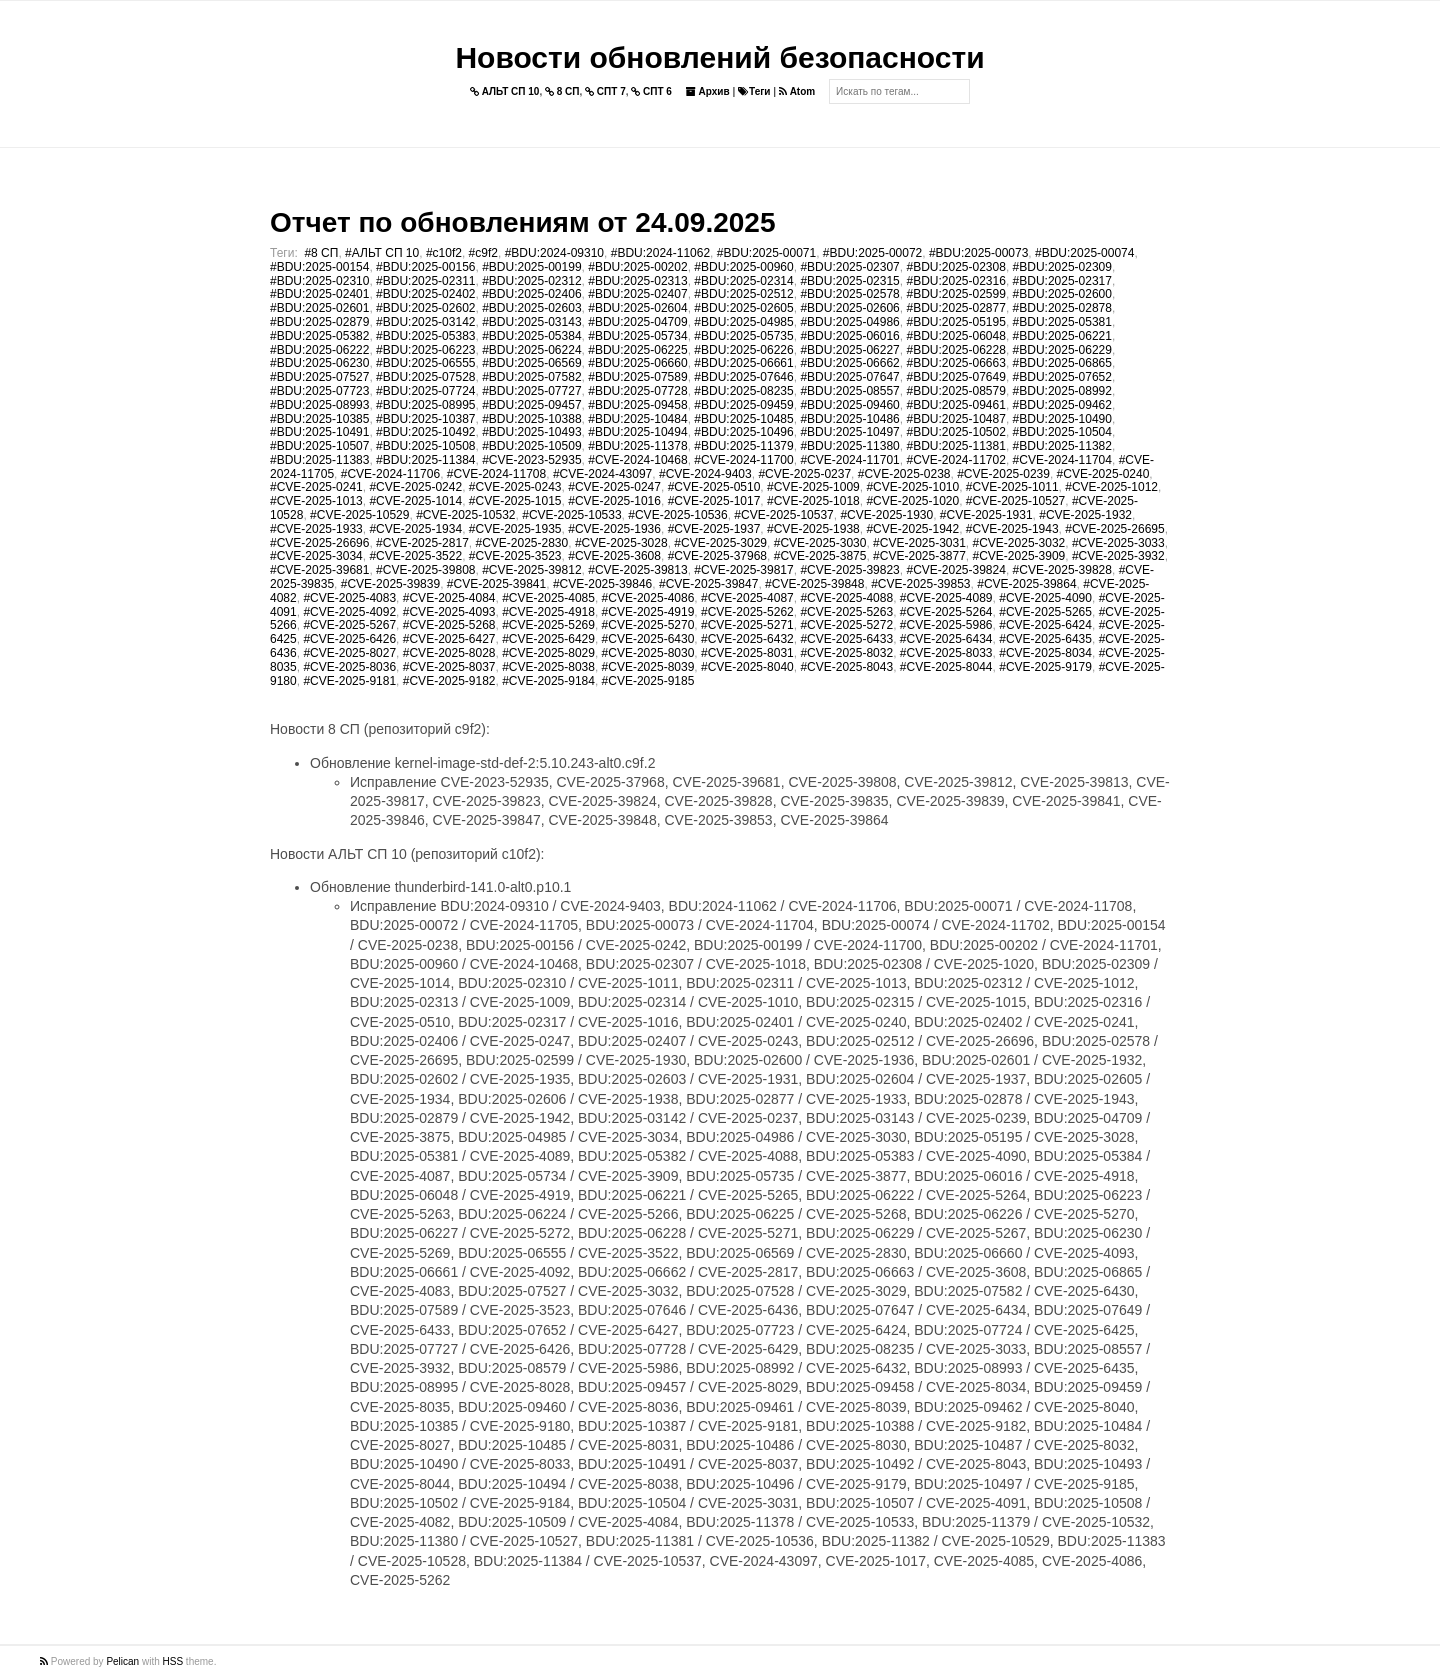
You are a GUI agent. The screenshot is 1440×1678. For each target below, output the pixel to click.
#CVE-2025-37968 (717, 556)
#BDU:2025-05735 (743, 336)
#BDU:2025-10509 (531, 446)
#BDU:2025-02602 (425, 308)
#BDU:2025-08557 (849, 391)
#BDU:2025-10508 (425, 446)
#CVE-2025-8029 (548, 653)
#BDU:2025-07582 (531, 377)
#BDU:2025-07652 (1062, 377)
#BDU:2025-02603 (531, 308)
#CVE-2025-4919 (648, 612)
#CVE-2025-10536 (677, 515)
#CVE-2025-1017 (714, 501)
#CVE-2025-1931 (986, 515)
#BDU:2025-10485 (743, 419)
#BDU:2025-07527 (319, 377)
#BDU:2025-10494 (637, 432)
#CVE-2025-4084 (449, 598)
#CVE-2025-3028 (621, 543)
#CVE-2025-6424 (1045, 625)
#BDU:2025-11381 (955, 446)
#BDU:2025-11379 (743, 446)
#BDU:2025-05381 (1062, 322)
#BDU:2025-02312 (531, 281)
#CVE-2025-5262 (747, 612)
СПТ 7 (605, 91)
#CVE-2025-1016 (614, 501)
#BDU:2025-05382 (319, 336)
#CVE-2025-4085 (548, 598)
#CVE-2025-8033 (946, 653)
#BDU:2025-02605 (743, 308)
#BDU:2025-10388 (531, 419)
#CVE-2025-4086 (648, 598)
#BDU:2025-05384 (531, 336)
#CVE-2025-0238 (904, 474)
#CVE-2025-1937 (714, 529)
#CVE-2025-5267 (349, 625)
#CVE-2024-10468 (637, 460)
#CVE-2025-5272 (846, 625)
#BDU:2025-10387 (425, 419)
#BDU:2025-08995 (425, 405)
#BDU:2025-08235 (743, 391)
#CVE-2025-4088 (846, 598)
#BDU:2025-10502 (955, 432)
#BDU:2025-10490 (1062, 419)
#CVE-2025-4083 (349, 598)
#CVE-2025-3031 (919, 543)
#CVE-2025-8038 (548, 667)
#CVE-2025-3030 (820, 543)
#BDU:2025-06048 (955, 336)
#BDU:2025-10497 (849, 432)
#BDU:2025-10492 (425, 432)
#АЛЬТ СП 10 (382, 253)
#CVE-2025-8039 (648, 667)
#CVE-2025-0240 (1103, 474)
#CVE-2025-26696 (319, 543)
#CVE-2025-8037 (449, 667)
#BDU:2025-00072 (872, 253)
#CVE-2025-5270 (648, 625)
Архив (708, 91)
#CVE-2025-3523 (515, 556)
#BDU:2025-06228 (955, 350)
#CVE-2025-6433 (846, 639)
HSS (173, 1661)
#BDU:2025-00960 (743, 267)
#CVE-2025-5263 (846, 612)
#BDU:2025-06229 (1062, 350)
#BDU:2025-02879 (319, 322)
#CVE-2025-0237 (804, 474)
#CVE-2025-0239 (1003, 474)
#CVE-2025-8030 (648, 653)
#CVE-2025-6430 (648, 639)
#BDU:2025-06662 (849, 363)
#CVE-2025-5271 (747, 625)
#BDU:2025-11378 (637, 446)
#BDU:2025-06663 (955, 363)
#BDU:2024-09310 (554, 253)
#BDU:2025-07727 (531, 391)
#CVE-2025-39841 (496, 584)
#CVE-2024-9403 (705, 474)
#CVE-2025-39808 (425, 570)
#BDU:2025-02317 (1062, 281)
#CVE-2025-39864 (1026, 584)
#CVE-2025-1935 (515, 529)
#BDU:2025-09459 (743, 405)
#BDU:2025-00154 (319, 267)
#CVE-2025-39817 (743, 570)
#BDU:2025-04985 (743, 322)
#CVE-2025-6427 (449, 639)
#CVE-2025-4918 (548, 612)
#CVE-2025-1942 (912, 529)
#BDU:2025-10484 (637, 419)
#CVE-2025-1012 (1111, 487)
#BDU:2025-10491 (319, 432)
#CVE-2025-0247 (614, 487)
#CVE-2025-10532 (465, 515)
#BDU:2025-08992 (1062, 391)
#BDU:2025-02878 (1062, 308)
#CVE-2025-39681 (319, 570)
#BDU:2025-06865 (1062, 363)
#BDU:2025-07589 (637, 377)
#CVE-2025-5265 (1045, 612)
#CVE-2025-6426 (349, 639)
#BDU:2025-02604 (637, 308)
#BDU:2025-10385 (319, 419)
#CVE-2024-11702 (955, 460)
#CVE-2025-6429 (548, 639)
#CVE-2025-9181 (349, 681)
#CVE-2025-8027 (349, 653)
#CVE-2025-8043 (846, 667)
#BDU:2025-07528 (425, 377)
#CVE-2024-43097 (602, 474)
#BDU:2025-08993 (319, 405)
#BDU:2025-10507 (319, 446)
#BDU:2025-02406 (531, 294)
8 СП (562, 91)
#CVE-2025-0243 (515, 487)
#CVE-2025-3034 (316, 556)
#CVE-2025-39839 (390, 584)
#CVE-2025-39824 (955, 570)
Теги (754, 91)
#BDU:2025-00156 (425, 267)
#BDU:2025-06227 (849, 350)
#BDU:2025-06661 (743, 363)
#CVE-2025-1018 (813, 501)
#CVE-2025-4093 (449, 612)
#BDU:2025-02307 (849, 267)
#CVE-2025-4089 (946, 598)
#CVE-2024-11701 (849, 460)
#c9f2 (483, 253)
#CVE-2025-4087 (747, 598)
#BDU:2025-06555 (425, 363)
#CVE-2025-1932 (1085, 515)
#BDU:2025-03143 (531, 322)
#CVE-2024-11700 (743, 460)
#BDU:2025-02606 (849, 308)
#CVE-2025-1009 (813, 487)
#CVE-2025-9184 (548, 681)
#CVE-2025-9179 (1045, 667)
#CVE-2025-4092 (349, 612)
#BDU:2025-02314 (743, 281)
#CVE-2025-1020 (912, 501)
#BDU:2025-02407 (637, 294)
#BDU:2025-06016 (849, 336)
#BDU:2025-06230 (319, 363)
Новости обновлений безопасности (719, 57)
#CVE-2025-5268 (449, 625)
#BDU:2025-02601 (319, 308)
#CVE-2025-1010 (912, 487)
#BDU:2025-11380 (849, 446)
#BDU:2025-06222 (319, 350)
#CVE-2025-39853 (920, 584)
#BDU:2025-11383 (319, 460)
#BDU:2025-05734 (637, 336)
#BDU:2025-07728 (637, 391)
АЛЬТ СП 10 (505, 91)
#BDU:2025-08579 (955, 391)
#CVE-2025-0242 (415, 487)
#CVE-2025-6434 (946, 639)
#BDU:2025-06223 (425, 350)
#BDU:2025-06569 (531, 363)
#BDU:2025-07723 (319, 391)
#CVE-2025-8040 (747, 667)
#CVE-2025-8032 (846, 653)
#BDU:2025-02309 (1062, 267)
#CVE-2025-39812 (531, 570)
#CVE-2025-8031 (747, 653)
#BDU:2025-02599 (955, 294)
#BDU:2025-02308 (955, 267)
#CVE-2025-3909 (1019, 556)
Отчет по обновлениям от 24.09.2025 (522, 222)
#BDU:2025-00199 (531, 267)
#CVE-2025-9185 (648, 681)
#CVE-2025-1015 (515, 501)
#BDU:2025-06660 (637, 363)
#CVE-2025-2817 (422, 543)
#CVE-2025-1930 (886, 515)
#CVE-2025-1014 (415, 501)
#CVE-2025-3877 (919, 556)
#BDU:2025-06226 (743, 350)
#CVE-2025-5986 (946, 625)
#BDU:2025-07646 (743, 377)
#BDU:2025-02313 (637, 281)
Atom (797, 91)
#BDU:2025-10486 (849, 419)
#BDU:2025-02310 (319, 281)
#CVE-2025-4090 (1045, 598)
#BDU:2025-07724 (425, 391)
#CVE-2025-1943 (1012, 529)
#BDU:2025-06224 (531, 350)
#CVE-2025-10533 (571, 515)
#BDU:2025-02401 (319, 294)
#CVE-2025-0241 (316, 487)
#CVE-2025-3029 (720, 543)
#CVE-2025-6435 (1045, 639)
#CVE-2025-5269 (548, 625)
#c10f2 (444, 253)
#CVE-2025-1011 (1012, 487)
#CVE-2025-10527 (1015, 501)
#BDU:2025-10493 (531, 432)
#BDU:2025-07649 (955, 377)
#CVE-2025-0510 (714, 487)
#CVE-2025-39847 (708, 584)
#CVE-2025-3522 (415, 556)
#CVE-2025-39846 (602, 584)
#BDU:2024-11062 (660, 253)
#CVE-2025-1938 (813, 529)
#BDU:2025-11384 (425, 460)
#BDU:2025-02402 (425, 294)
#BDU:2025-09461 (955, 405)
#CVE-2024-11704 (1062, 460)
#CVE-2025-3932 (1118, 556)
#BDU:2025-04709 (637, 322)
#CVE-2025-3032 (1019, 543)
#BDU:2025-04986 (849, 322)
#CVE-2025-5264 (946, 612)
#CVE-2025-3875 (820, 556)
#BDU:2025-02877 (955, 308)
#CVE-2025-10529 (359, 515)
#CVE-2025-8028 (449, 653)
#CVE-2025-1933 (316, 529)
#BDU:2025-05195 (955, 322)
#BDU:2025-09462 (1062, 405)
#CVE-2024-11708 (496, 474)
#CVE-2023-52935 (531, 460)
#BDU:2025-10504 (1062, 432)
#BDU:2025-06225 (637, 350)
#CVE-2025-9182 (449, 681)
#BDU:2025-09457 (531, 405)
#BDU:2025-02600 (1062, 294)
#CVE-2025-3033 (1118, 543)
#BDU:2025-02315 (849, 281)
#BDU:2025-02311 (425, 281)
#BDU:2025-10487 (955, 419)
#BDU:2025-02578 (849, 294)
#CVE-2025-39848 (814, 584)
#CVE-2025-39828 (1062, 570)
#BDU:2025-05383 (425, 336)
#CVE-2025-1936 (614, 529)
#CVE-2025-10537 (783, 515)
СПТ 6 (651, 91)
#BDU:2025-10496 (743, 432)
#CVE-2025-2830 (521, 543)
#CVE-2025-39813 (637, 570)
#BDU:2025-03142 (425, 322)
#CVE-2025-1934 (415, 529)
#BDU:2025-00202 (637, 267)
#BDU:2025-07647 (849, 377)
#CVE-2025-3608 (614, 556)
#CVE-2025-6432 (747, 639)
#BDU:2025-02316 (955, 281)
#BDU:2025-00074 (1084, 253)
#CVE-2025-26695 (1114, 529)
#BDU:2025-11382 (1062, 446)
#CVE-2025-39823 (849, 570)
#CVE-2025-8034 (1045, 653)
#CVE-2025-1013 (316, 501)
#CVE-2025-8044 (946, 667)
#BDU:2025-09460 (849, 405)
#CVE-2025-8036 (349, 667)
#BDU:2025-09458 (637, 405)
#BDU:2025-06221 (1062, 336)
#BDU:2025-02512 (743, 294)
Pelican (122, 1661)
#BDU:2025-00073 (978, 253)
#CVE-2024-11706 (390, 474)
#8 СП (321, 253)
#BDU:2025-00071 (766, 253)
